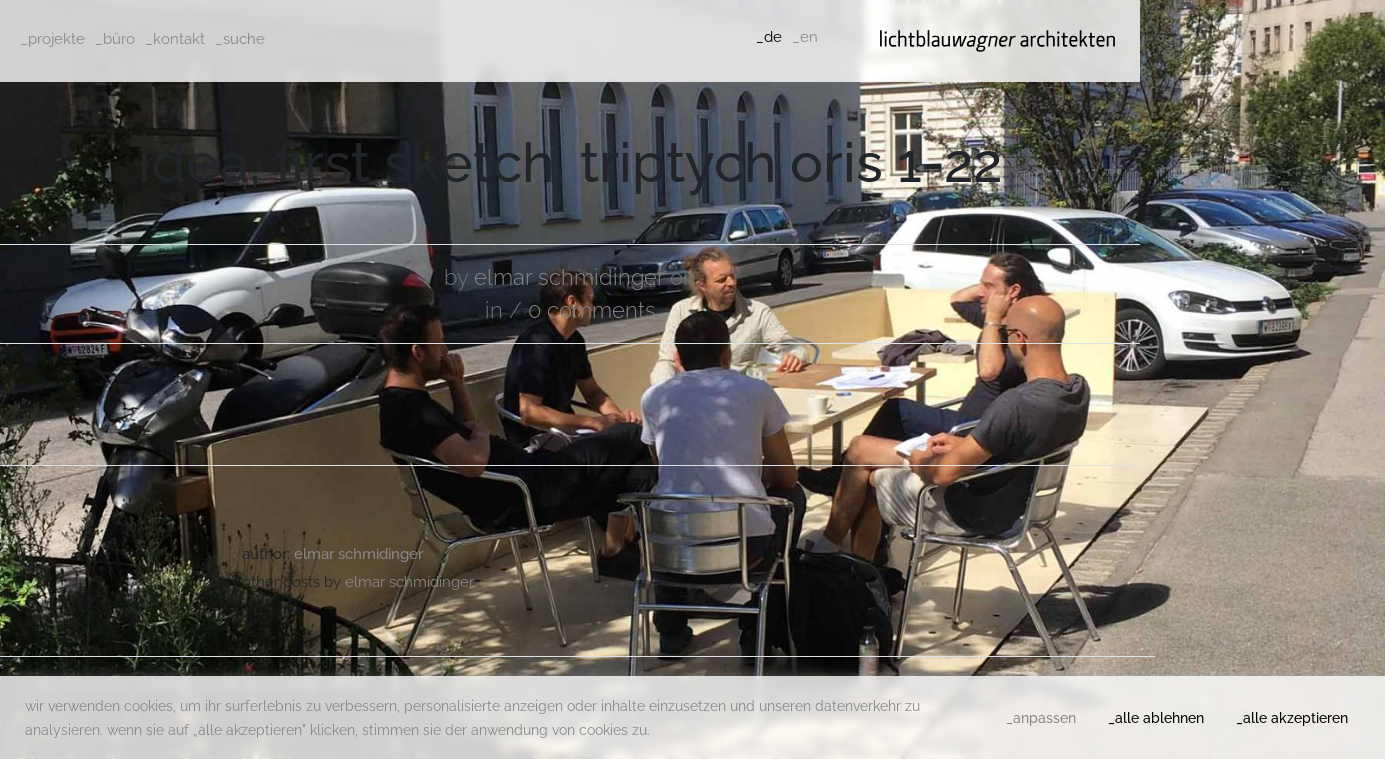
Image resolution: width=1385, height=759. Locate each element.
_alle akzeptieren (1292, 718)
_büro (115, 39)
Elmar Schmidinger (569, 277)
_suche (240, 39)
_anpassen (1041, 718)
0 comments (592, 310)
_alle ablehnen (1156, 718)
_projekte (52, 39)
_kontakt (175, 39)
